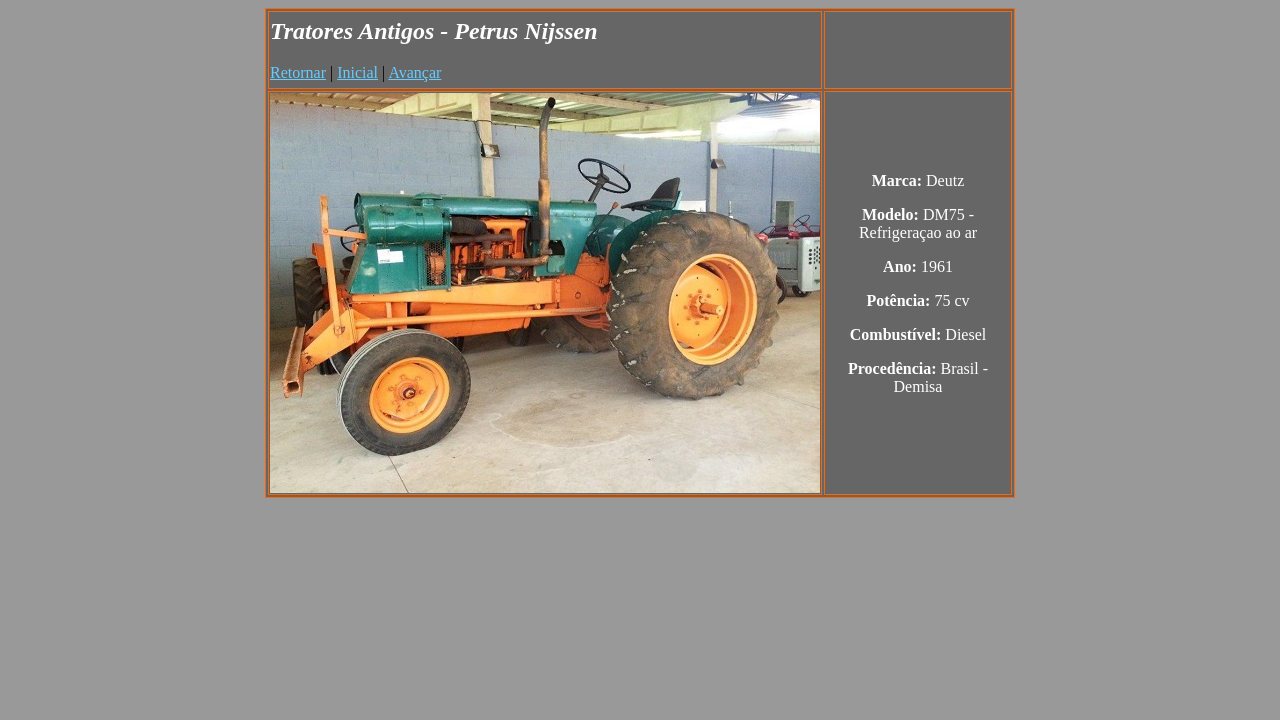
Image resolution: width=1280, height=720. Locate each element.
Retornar (298, 72)
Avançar (414, 72)
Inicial (357, 72)
